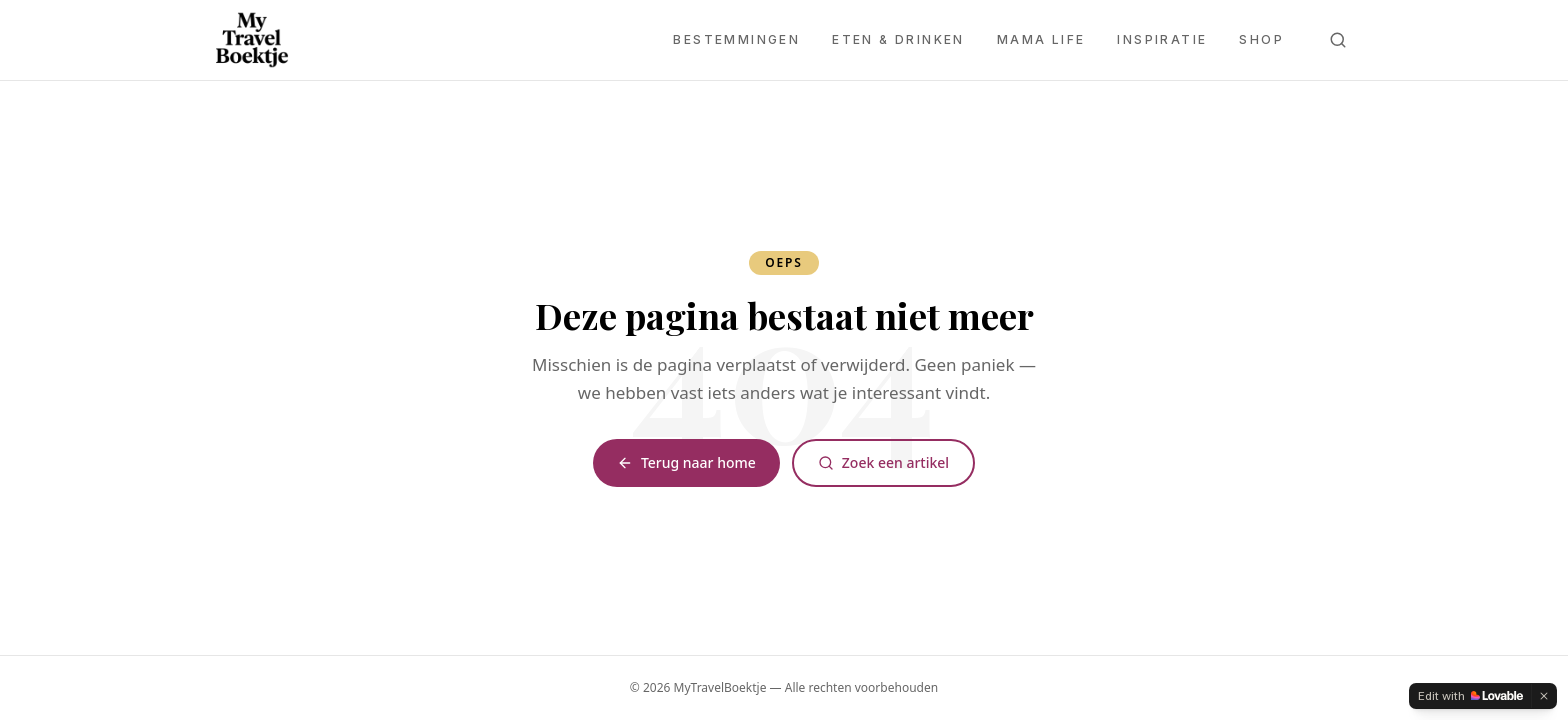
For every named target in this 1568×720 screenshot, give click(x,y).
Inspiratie (1162, 39)
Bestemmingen (736, 39)
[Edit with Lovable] (1470, 696)
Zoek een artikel (883, 462)
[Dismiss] (1544, 696)
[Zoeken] (1338, 40)
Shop (1261, 39)
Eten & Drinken (898, 39)
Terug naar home (686, 462)
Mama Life (1041, 39)
